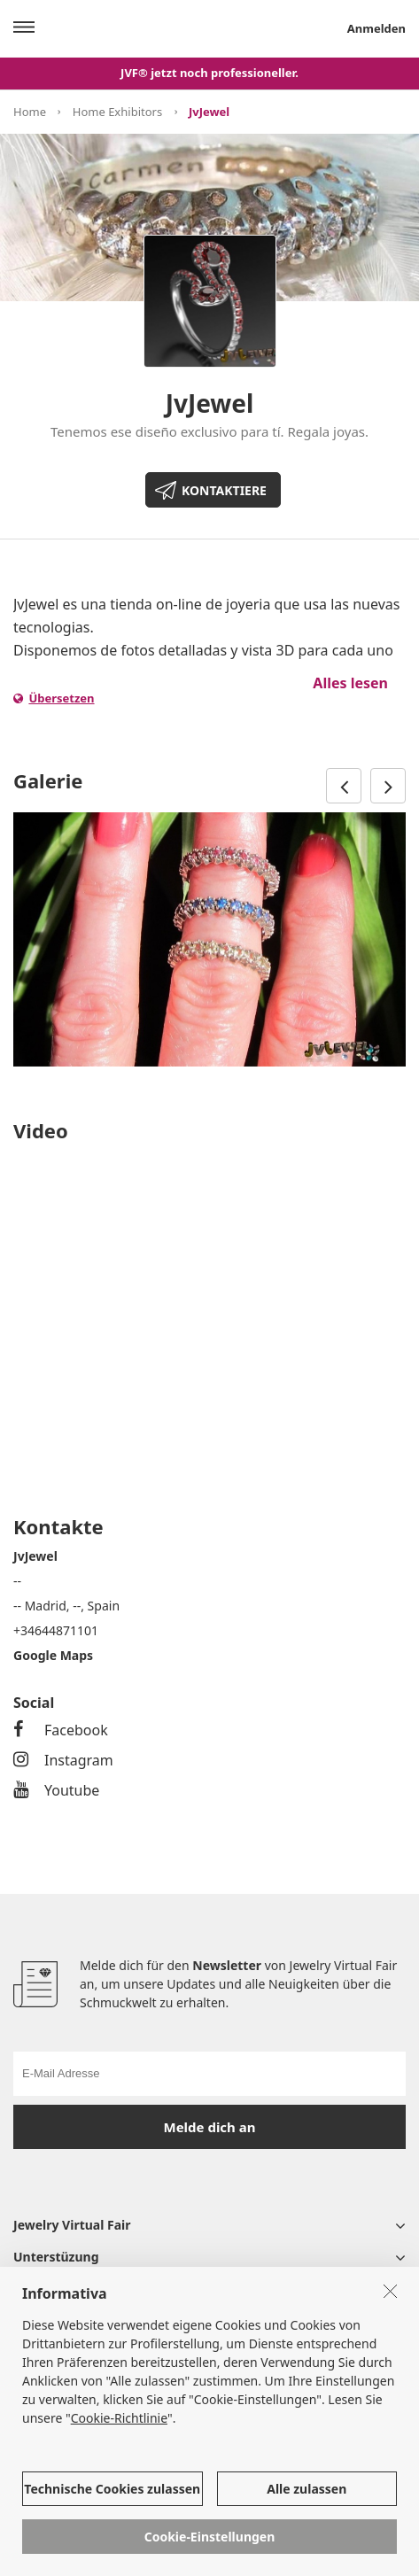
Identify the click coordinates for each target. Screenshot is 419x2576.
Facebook (60, 1730)
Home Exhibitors (117, 112)
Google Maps (53, 1655)
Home (29, 112)
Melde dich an (210, 2127)
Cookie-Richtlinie (119, 2417)
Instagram (63, 1760)
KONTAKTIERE (224, 490)
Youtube (56, 1790)
